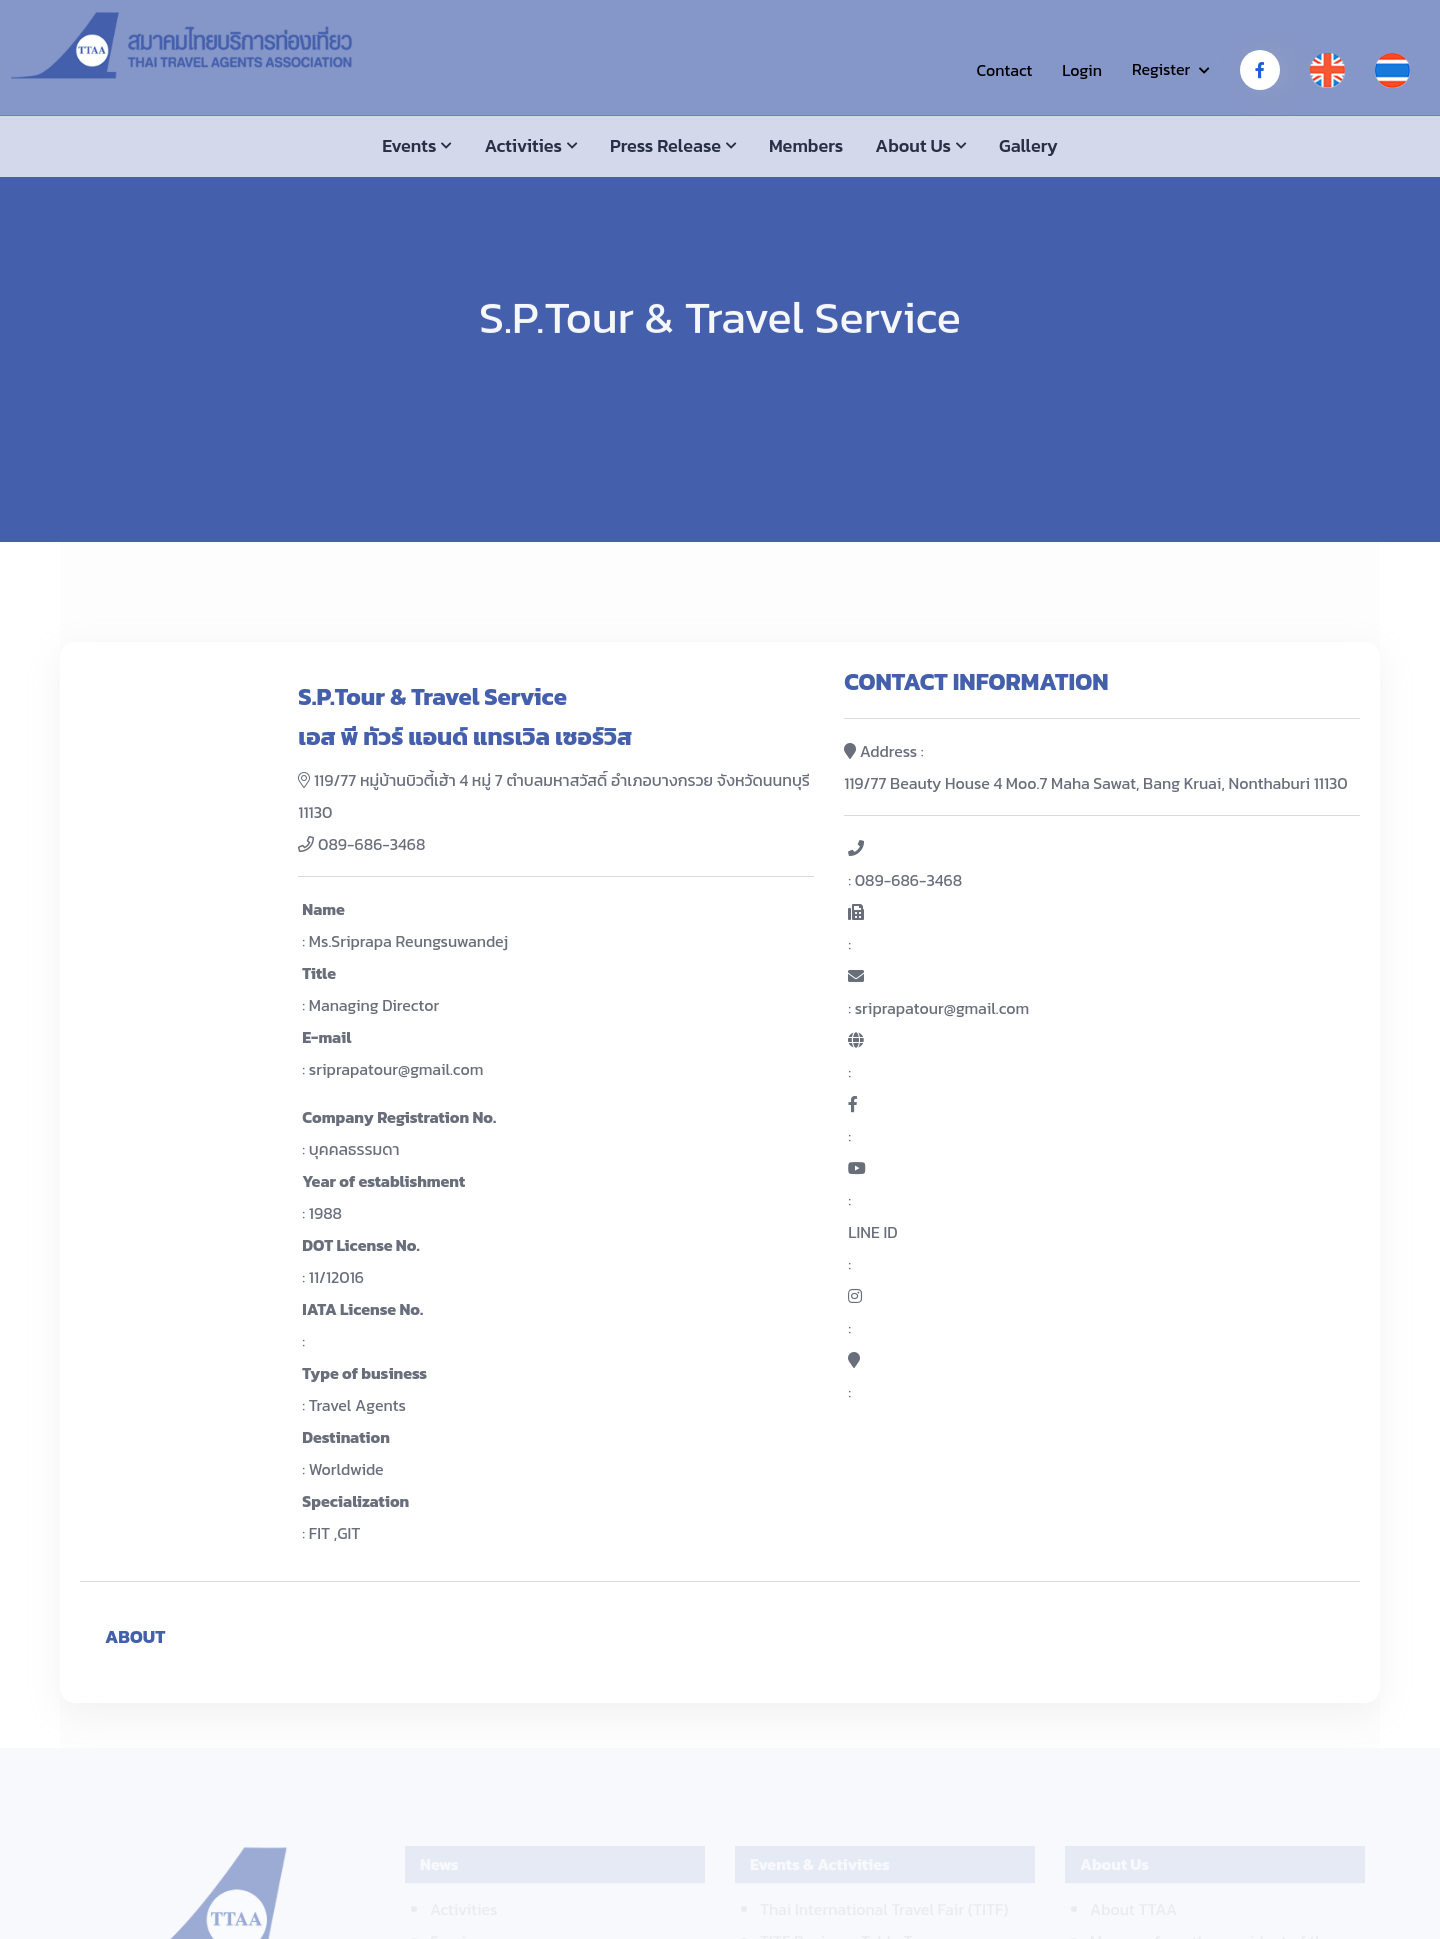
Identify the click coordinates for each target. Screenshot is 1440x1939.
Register (1161, 69)
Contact (1004, 70)
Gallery (1028, 145)
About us (913, 145)
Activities (523, 145)
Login (1082, 70)
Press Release (665, 145)
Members (806, 145)
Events (409, 145)
